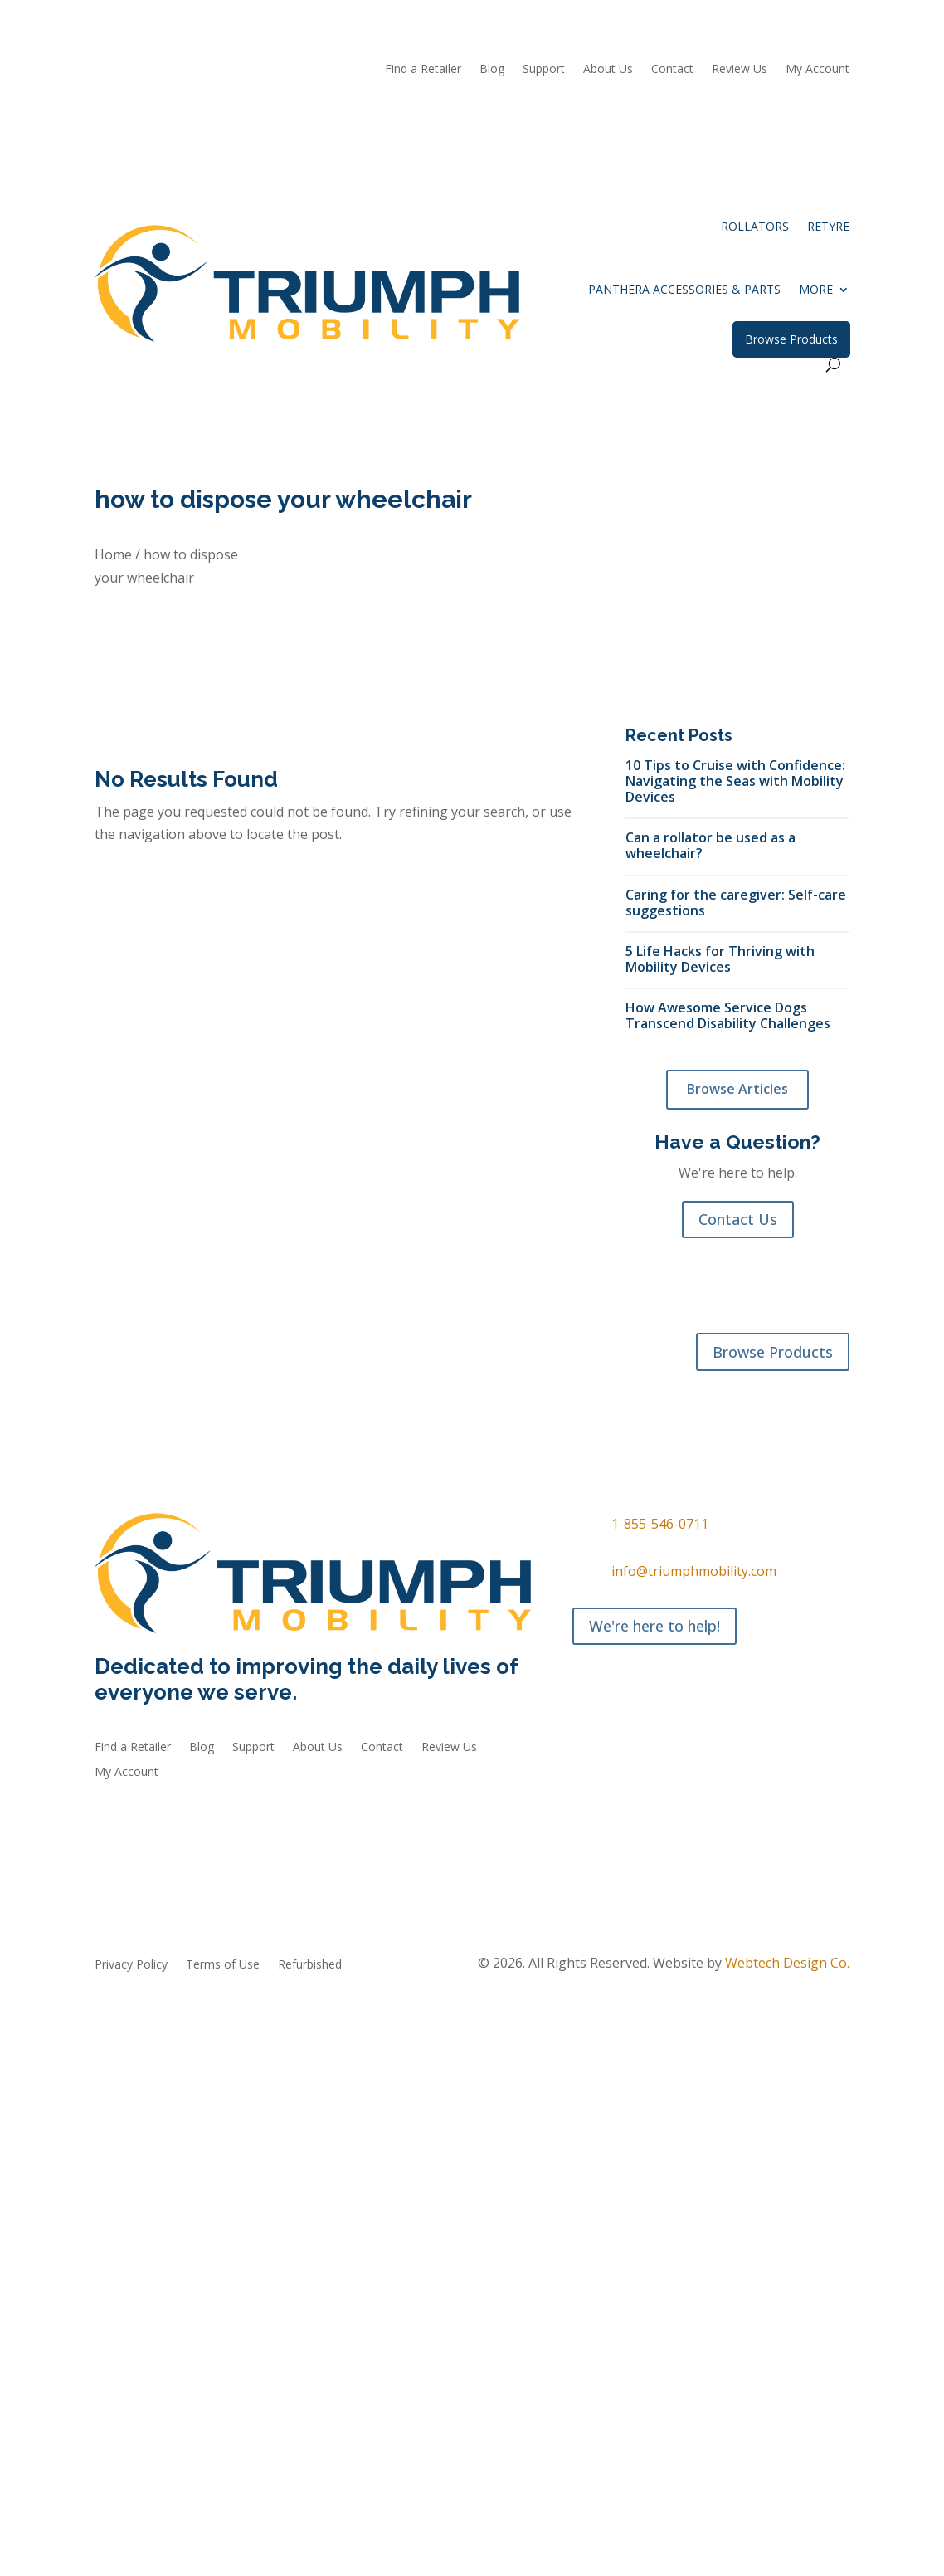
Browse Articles (737, 1089)
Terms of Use (223, 1965)
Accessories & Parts (268, 1387)
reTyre (828, 226)
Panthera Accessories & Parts (684, 289)
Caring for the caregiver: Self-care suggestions (735, 902)
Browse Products (791, 339)
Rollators (755, 226)
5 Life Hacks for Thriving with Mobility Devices (720, 958)
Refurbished (372, 1387)
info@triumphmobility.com (693, 1571)
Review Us (739, 69)
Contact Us (737, 1219)
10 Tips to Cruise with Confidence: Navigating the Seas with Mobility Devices (735, 781)
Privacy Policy (131, 1965)
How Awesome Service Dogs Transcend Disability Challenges (727, 1015)
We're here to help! (654, 1626)
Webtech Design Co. (787, 1963)
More (816, 289)
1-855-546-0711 (659, 1524)
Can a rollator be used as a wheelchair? (710, 844)
